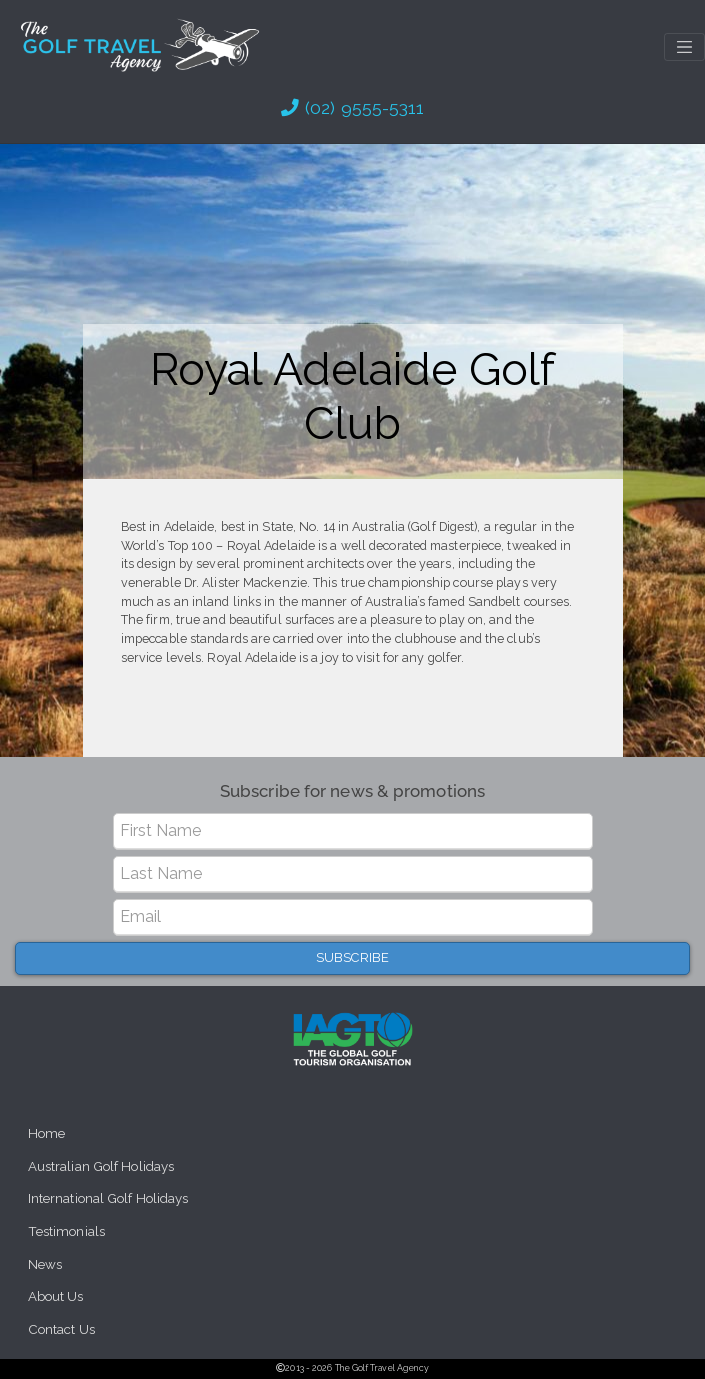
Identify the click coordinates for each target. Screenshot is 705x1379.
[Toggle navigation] (684, 47)
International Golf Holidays (108, 1198)
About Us (56, 1296)
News (45, 1264)
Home (46, 1133)
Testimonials (66, 1231)
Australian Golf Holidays (101, 1166)
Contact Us (61, 1329)
